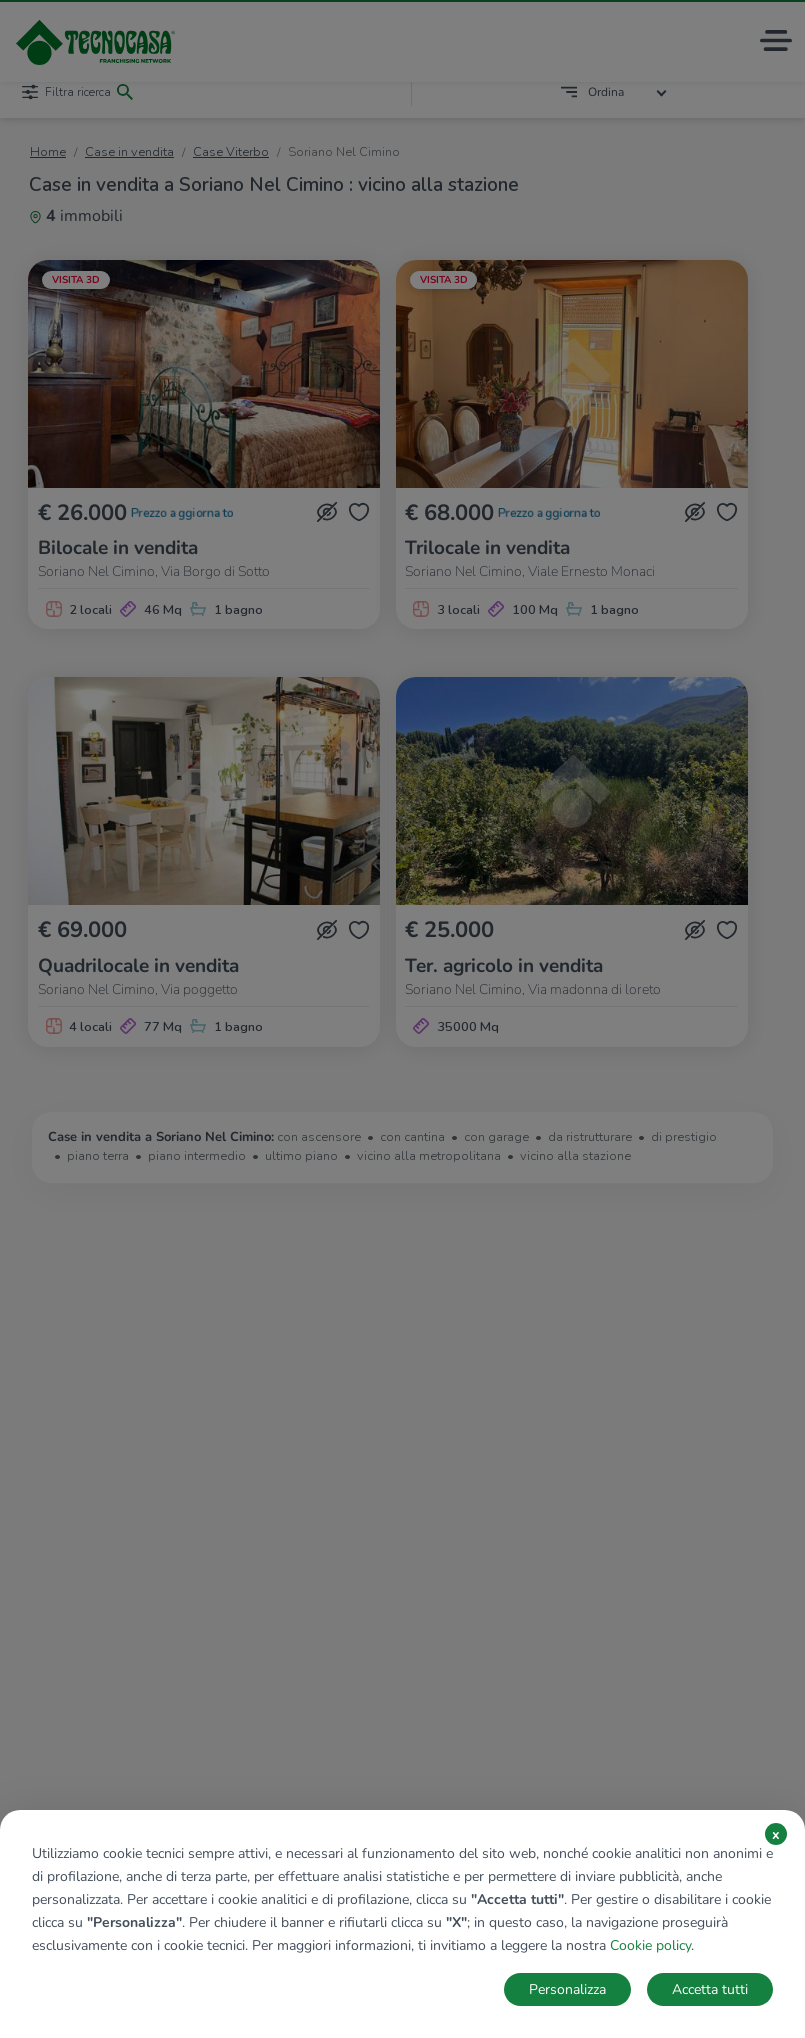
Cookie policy (650, 1945)
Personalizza (567, 1989)
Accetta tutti (710, 1989)
